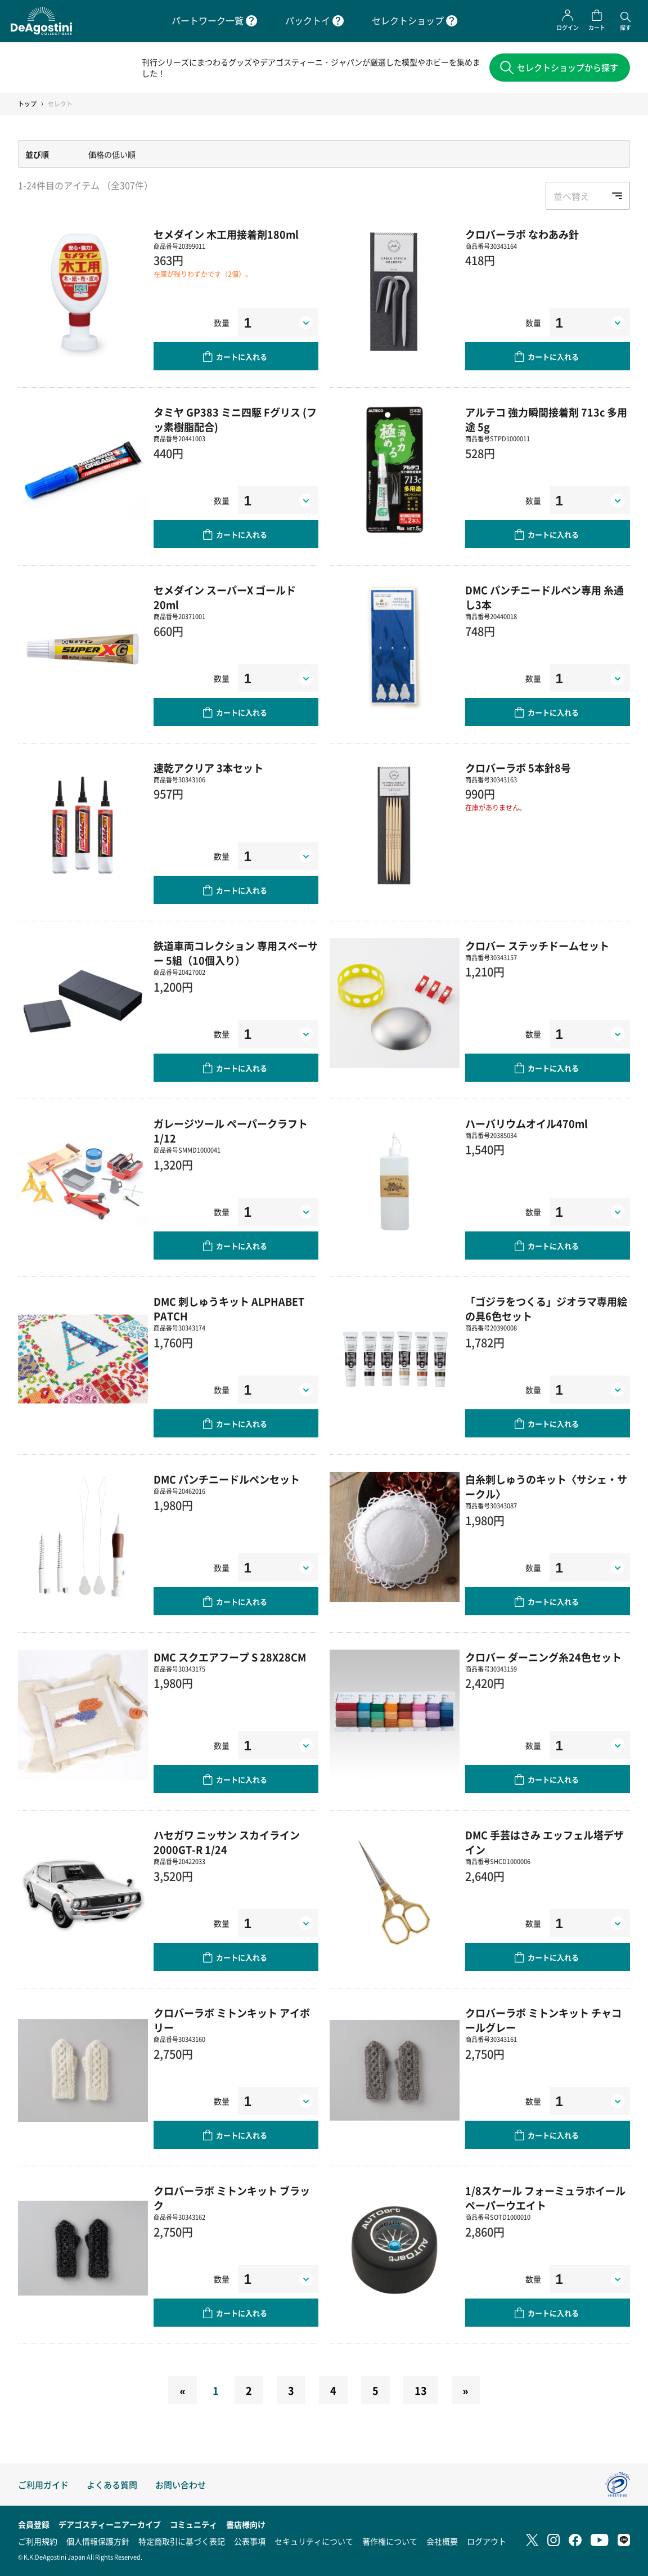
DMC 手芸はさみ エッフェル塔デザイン (544, 1845)
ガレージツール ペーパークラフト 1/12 (231, 1133)
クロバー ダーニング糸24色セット (543, 1659)
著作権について (389, 2541)
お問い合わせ (180, 2484)
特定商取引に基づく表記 (181, 2541)
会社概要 (442, 2541)
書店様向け (246, 2524)
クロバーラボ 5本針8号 (518, 770)
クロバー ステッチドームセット (537, 948)
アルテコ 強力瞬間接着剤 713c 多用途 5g (546, 422)
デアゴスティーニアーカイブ (109, 2524)
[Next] (466, 2393)
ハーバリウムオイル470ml (526, 1126)
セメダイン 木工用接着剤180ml (226, 237)
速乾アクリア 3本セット (208, 770)
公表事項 (250, 2541)
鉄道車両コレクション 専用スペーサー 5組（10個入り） (236, 955)
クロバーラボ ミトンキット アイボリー (232, 2022)
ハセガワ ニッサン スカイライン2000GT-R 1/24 (227, 1845)
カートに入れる (241, 358)
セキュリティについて (313, 2541)
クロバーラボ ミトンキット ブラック (232, 2200)
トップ (27, 106)
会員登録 (34, 2524)
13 (421, 2393)
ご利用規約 (37, 2541)
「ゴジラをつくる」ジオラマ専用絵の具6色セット (546, 1311)
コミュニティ (193, 2524)
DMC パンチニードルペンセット (227, 1482)
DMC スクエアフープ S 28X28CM (230, 1659)
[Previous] (182, 2393)
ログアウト (486, 2541)
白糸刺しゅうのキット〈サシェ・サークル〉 (546, 1489)
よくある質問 (112, 2484)
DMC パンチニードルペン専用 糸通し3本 (544, 600)
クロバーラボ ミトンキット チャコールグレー (543, 2022)
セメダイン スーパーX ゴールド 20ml (225, 600)
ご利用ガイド (43, 2484)
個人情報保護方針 (97, 2541)
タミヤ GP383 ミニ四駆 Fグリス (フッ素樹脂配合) (235, 422)
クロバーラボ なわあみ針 (522, 237)
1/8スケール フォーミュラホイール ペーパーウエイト (545, 2200)
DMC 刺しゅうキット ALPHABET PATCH (229, 1311)
